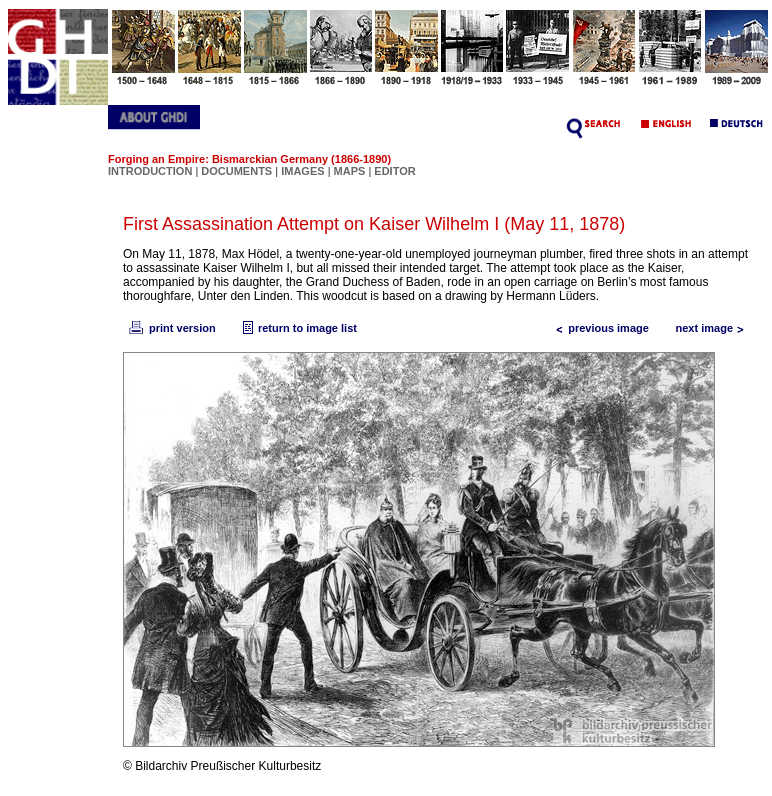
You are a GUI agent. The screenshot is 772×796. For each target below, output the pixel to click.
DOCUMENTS (236, 171)
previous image (598, 328)
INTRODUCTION (150, 171)
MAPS (350, 171)
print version (171, 328)
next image (714, 328)
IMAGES (302, 171)
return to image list (297, 328)
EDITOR (394, 171)
